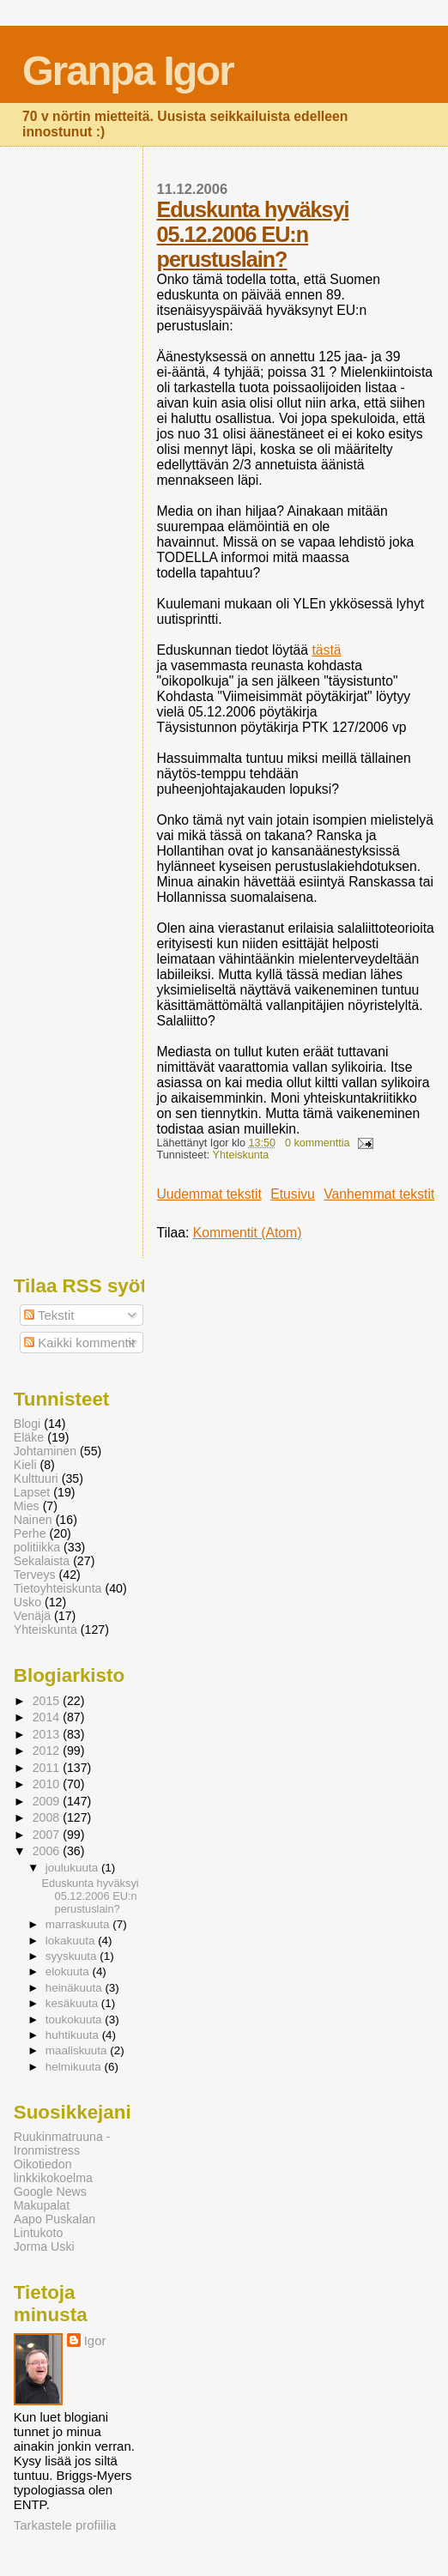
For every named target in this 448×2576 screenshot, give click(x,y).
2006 (48, 1851)
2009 (48, 1801)
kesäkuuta (73, 2003)
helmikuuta (75, 2066)
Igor (95, 2340)
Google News (50, 2191)
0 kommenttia (317, 1143)
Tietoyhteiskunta (58, 1588)
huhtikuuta (73, 2035)
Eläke (29, 1437)
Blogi (27, 1423)
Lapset (32, 1492)
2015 (48, 1701)
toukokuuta (75, 2019)
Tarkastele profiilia (65, 2525)
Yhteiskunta (241, 1155)
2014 (48, 1717)
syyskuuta (72, 1956)
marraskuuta (79, 1924)
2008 (48, 1817)
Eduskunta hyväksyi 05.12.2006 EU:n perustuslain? (253, 234)
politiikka (37, 1547)
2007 (48, 1834)
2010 (48, 1784)
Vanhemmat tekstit (379, 1194)
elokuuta (69, 1971)
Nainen (33, 1520)
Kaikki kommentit (79, 1342)
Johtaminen (45, 1451)
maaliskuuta (78, 2050)
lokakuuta (71, 1940)
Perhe (30, 1533)
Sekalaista (42, 1561)
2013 (48, 1734)
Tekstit (49, 1315)
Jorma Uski (44, 2246)
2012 (48, 1750)
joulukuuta (73, 1867)
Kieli (25, 1465)
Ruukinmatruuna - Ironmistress (62, 2143)
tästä (326, 650)
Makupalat (42, 2205)
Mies (26, 1506)
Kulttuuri (36, 1478)
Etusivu (292, 1194)
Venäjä (32, 1616)
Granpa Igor (127, 71)
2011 (48, 1768)
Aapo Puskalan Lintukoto (54, 2226)
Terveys (35, 1574)
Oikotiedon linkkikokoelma (53, 2171)
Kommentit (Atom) (247, 1232)
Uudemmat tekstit (209, 1194)
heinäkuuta (75, 1987)
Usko (27, 1602)
